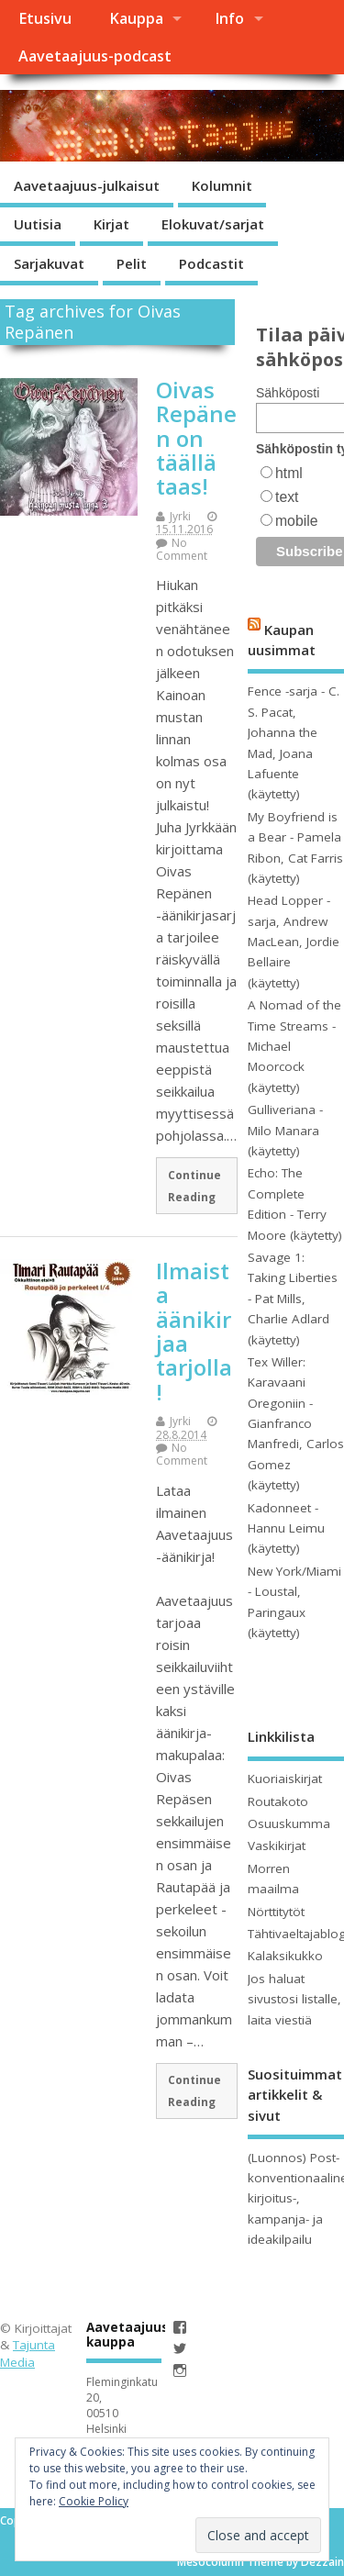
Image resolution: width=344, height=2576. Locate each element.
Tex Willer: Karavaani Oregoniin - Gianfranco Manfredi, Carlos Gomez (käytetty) (296, 1423)
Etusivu (45, 18)
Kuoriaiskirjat (285, 1778)
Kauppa (136, 18)
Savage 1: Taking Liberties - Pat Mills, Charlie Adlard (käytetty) (293, 1298)
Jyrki (180, 516)
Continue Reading (194, 1185)
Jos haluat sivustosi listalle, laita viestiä (294, 1999)
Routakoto (278, 1801)
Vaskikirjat (276, 1845)
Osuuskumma (289, 1823)
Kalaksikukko (285, 1955)
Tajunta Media (27, 2353)
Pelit (132, 263)
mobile (296, 521)
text (286, 497)
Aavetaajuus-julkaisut (87, 185)
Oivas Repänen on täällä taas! (196, 438)
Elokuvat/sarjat (212, 224)
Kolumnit (222, 185)
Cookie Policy (93, 2501)
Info (229, 18)
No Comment (181, 549)
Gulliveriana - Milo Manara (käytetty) (285, 1130)
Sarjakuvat (49, 263)
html (289, 473)
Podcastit (211, 263)
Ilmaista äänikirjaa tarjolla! (194, 1331)
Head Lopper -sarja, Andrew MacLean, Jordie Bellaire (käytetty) (293, 941)
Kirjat (111, 224)
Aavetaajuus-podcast (95, 56)
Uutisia (37, 224)
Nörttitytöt (276, 1911)
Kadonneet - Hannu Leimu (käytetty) (286, 1528)
